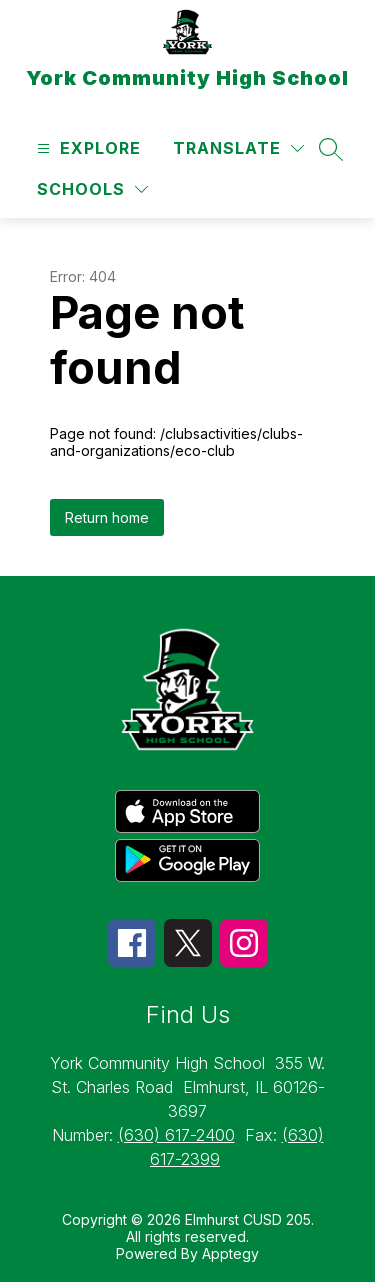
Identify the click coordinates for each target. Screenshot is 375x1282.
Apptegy (230, 1253)
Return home (107, 517)
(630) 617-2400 (176, 1135)
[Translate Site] (238, 148)
